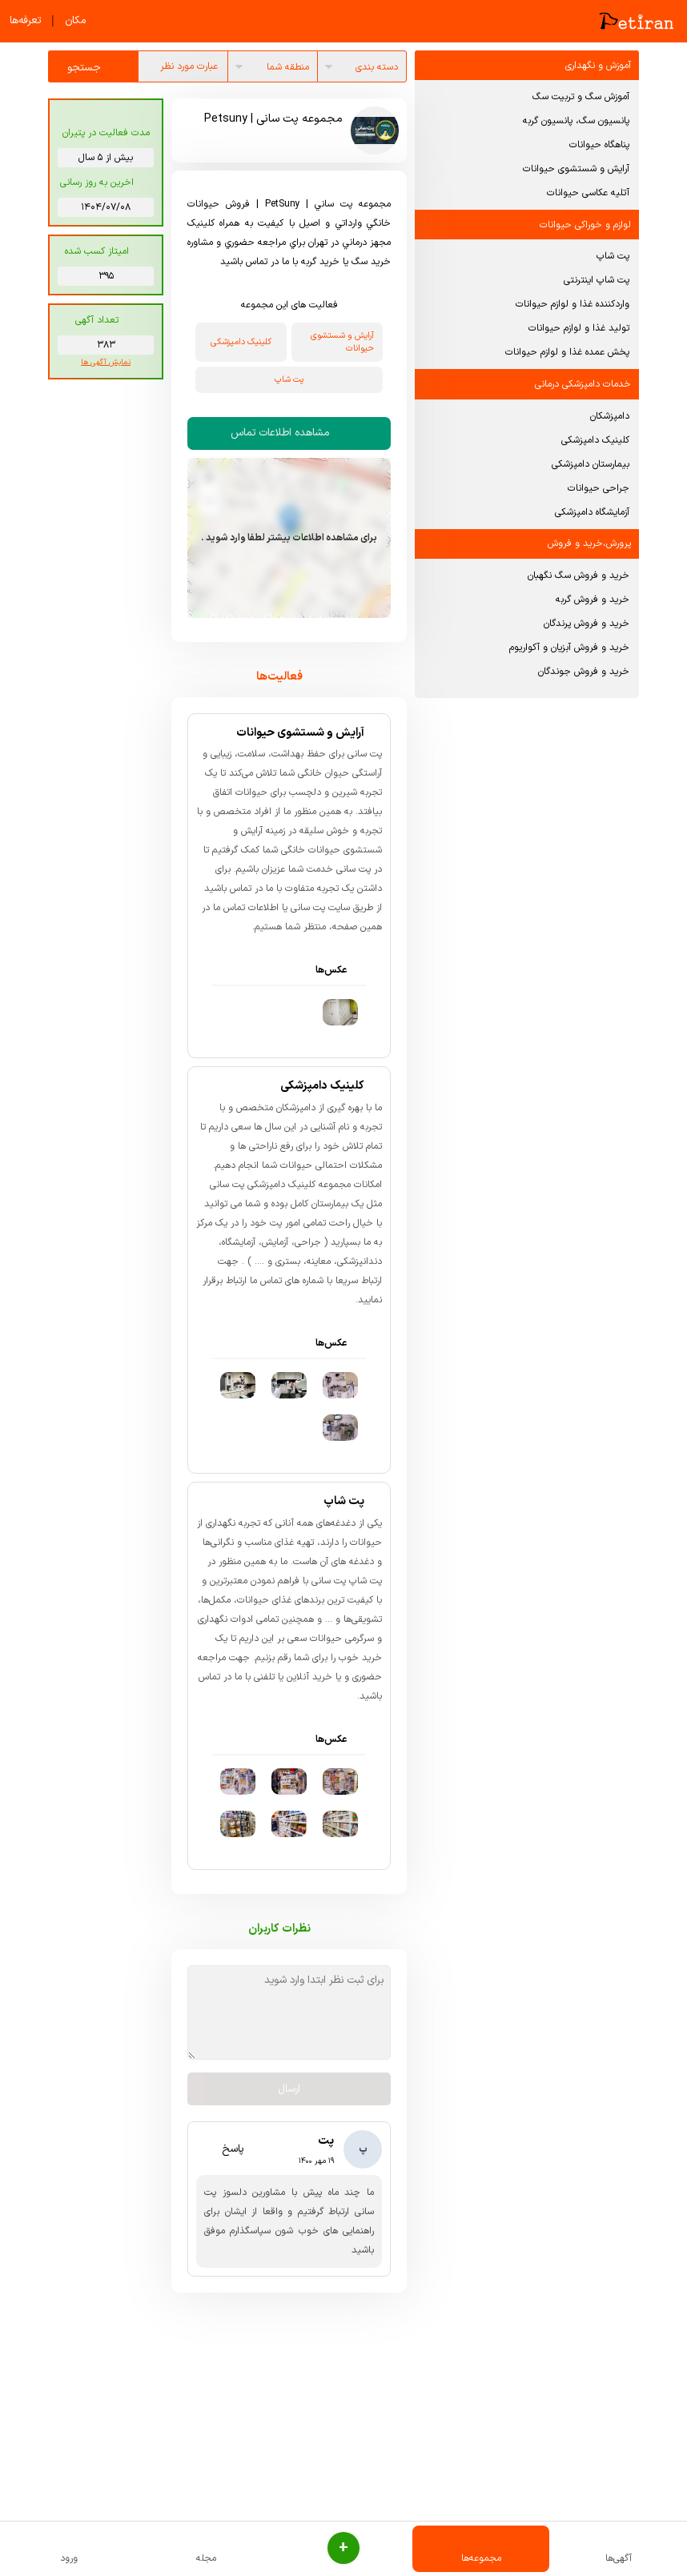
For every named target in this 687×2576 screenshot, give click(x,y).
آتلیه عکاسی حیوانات (588, 193)
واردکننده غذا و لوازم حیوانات (572, 304)
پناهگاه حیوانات (599, 145)
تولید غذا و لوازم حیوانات (578, 328)
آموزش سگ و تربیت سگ (580, 97)
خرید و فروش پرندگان (586, 623)
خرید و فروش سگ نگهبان (578, 575)
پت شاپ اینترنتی (596, 280)
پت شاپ (613, 256)
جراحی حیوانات (598, 488)
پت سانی (308, 912)
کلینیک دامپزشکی (595, 440)
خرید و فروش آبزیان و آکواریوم (569, 647)
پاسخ (223, 2154)
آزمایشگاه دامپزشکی (592, 512)
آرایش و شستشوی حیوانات (576, 169)
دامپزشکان (609, 416)
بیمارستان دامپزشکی (590, 464)
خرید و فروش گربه (592, 599)
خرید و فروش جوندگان (583, 671)
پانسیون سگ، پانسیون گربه (576, 121)
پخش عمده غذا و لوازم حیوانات (567, 352)
